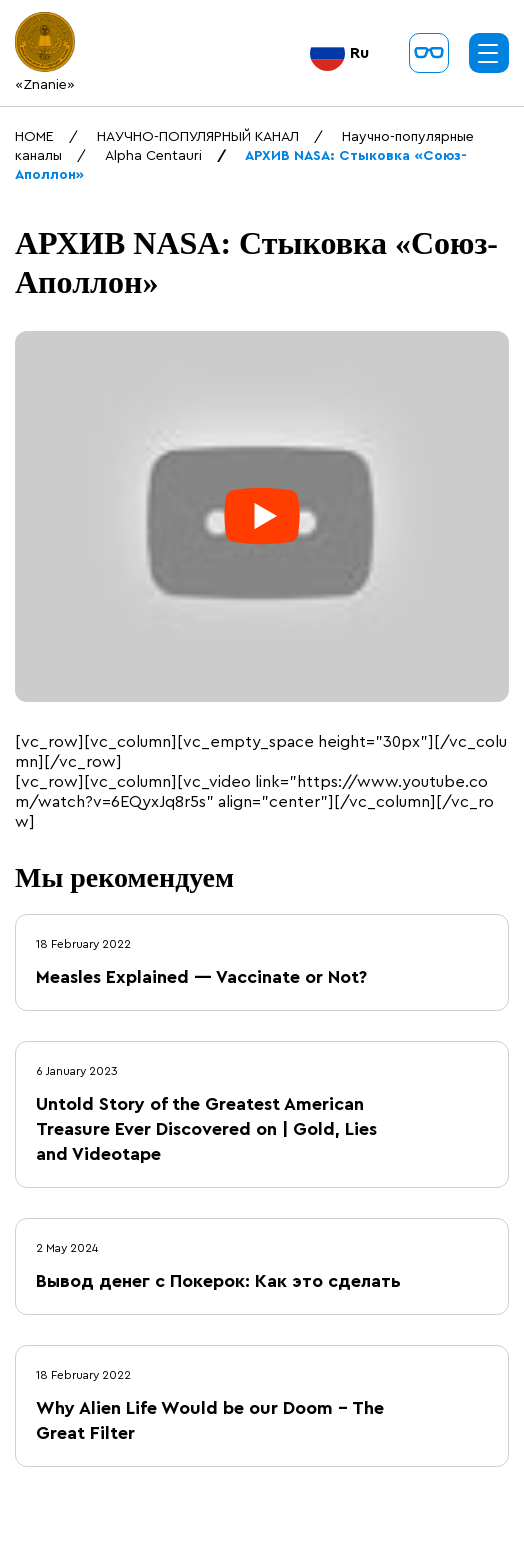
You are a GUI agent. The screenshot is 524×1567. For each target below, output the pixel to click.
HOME (34, 137)
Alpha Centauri (153, 156)
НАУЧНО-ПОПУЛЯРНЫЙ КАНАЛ (198, 137)
